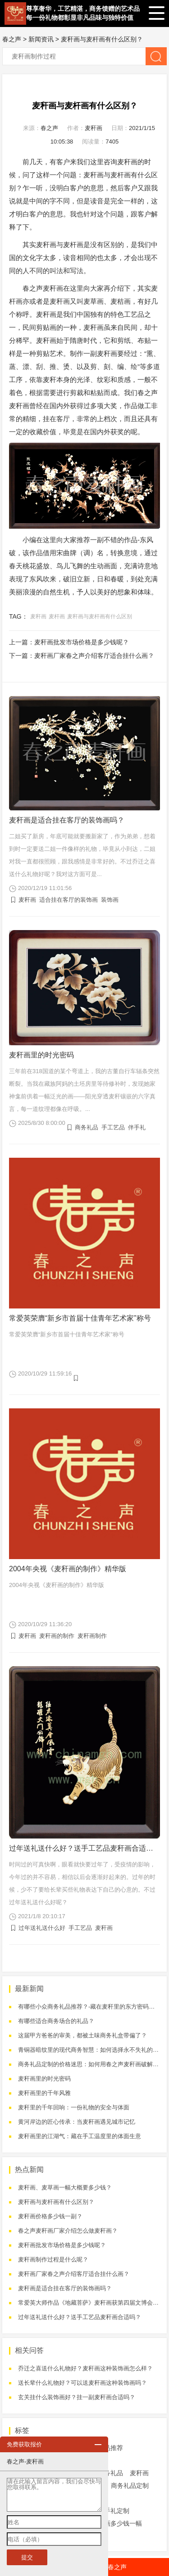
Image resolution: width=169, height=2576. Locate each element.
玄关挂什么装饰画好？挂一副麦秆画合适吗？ (76, 2397)
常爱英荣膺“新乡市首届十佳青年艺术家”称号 (80, 1318)
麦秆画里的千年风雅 (44, 2093)
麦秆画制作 (92, 1636)
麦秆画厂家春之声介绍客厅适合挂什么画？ (94, 655)
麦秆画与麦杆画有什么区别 (99, 616)
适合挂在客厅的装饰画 (68, 900)
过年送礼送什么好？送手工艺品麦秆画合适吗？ (84, 1848)
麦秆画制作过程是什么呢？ (53, 2259)
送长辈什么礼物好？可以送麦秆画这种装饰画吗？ (82, 2382)
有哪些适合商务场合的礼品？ (56, 2021)
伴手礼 (137, 1127)
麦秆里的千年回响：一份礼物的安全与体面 (73, 2107)
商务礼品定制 (130, 2485)
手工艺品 (113, 1127)
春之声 (11, 39)
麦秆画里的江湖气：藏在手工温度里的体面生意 (79, 2136)
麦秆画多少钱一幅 (116, 2523)
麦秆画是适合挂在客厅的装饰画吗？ (66, 820)
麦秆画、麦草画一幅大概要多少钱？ (65, 2187)
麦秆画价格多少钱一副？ (50, 2216)
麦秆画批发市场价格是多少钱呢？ (81, 642)
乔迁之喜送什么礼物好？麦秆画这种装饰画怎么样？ (85, 2368)
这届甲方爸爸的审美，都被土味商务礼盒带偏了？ (82, 2035)
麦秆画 (93, 128)
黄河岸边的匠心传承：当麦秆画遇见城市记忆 (76, 2121)
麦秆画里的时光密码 (41, 1055)
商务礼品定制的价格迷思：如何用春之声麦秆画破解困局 (91, 2064)
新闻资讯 (41, 39)
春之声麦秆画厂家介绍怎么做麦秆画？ (68, 2230)
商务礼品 (86, 1127)
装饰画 (110, 900)
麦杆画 (73, 244)
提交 (27, 2557)
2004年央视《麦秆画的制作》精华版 (67, 1569)
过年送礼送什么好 (41, 1928)
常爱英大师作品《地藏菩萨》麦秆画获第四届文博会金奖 (91, 2302)
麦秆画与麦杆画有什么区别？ (102, 39)
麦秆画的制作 (56, 1636)
